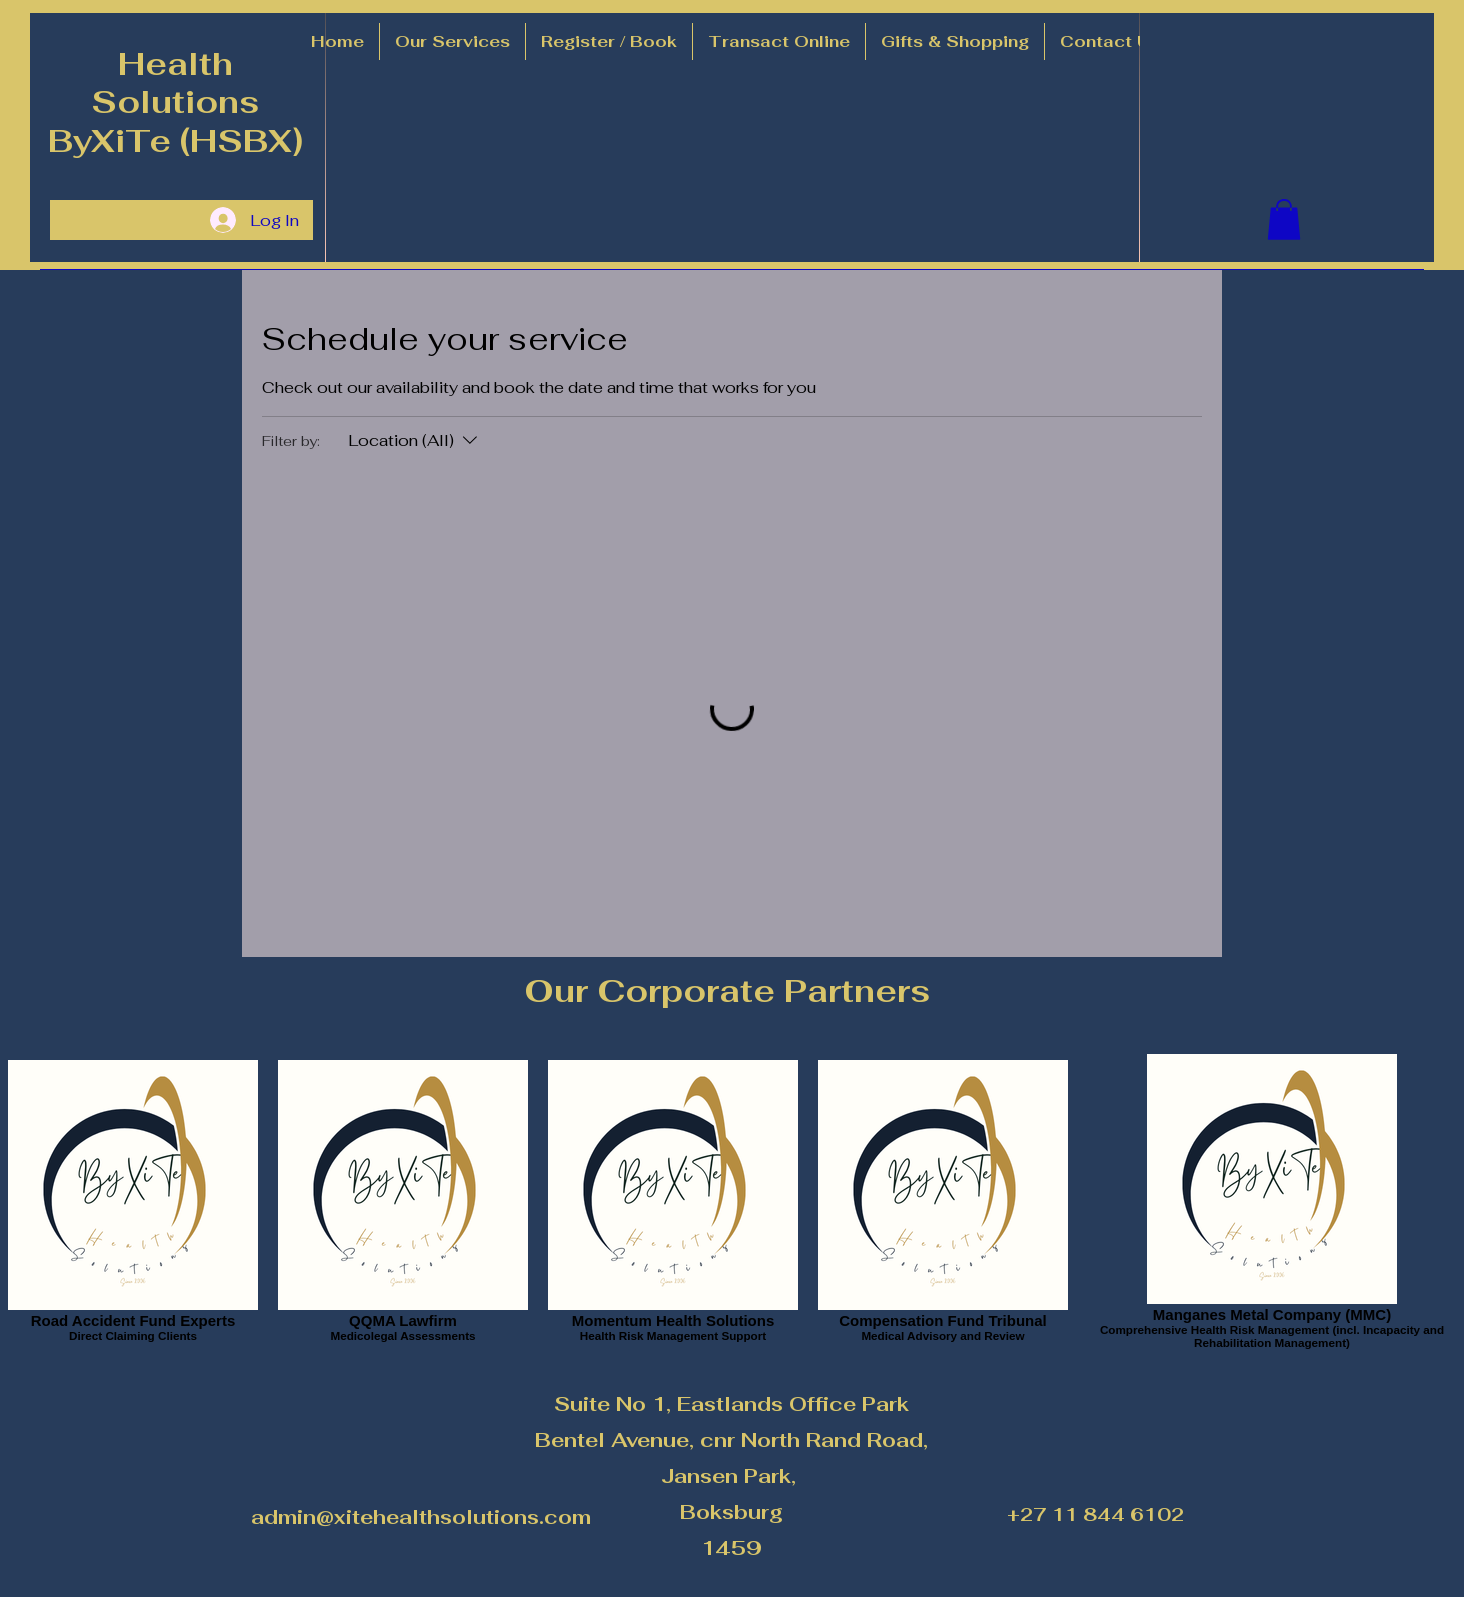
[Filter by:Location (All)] (415, 441)
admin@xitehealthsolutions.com (421, 1517)
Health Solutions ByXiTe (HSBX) (175, 102)
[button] (452, 41)
